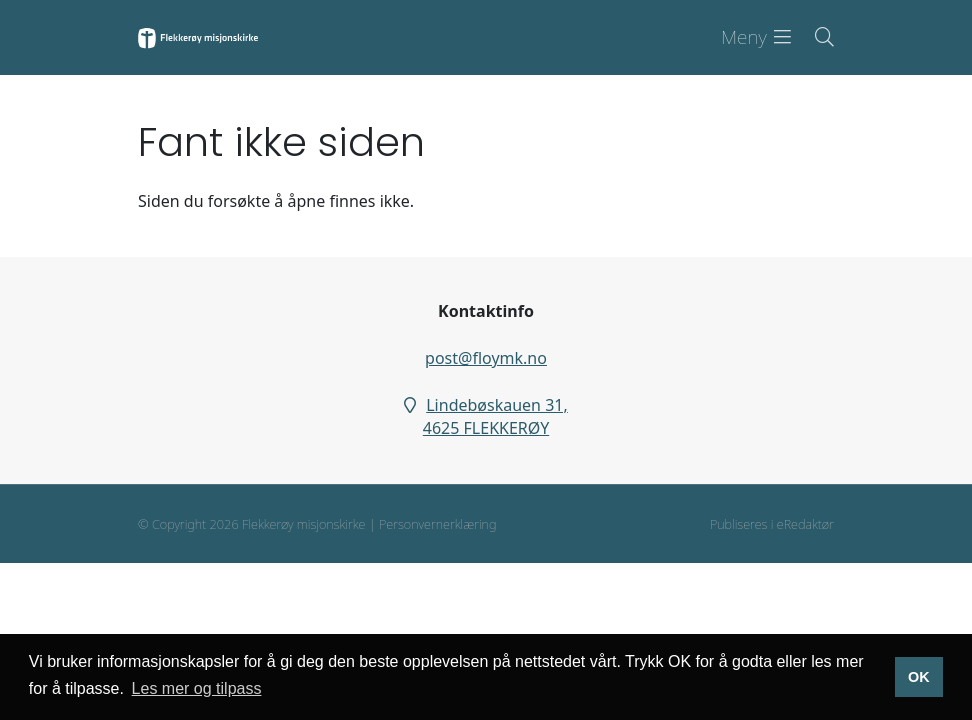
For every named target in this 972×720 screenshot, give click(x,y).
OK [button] (919, 677)
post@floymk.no (486, 358)
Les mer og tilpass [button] (197, 688)
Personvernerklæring (437, 524)
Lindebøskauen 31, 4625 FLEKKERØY (495, 416)
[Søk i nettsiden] (812, 37)
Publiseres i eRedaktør (772, 524)
